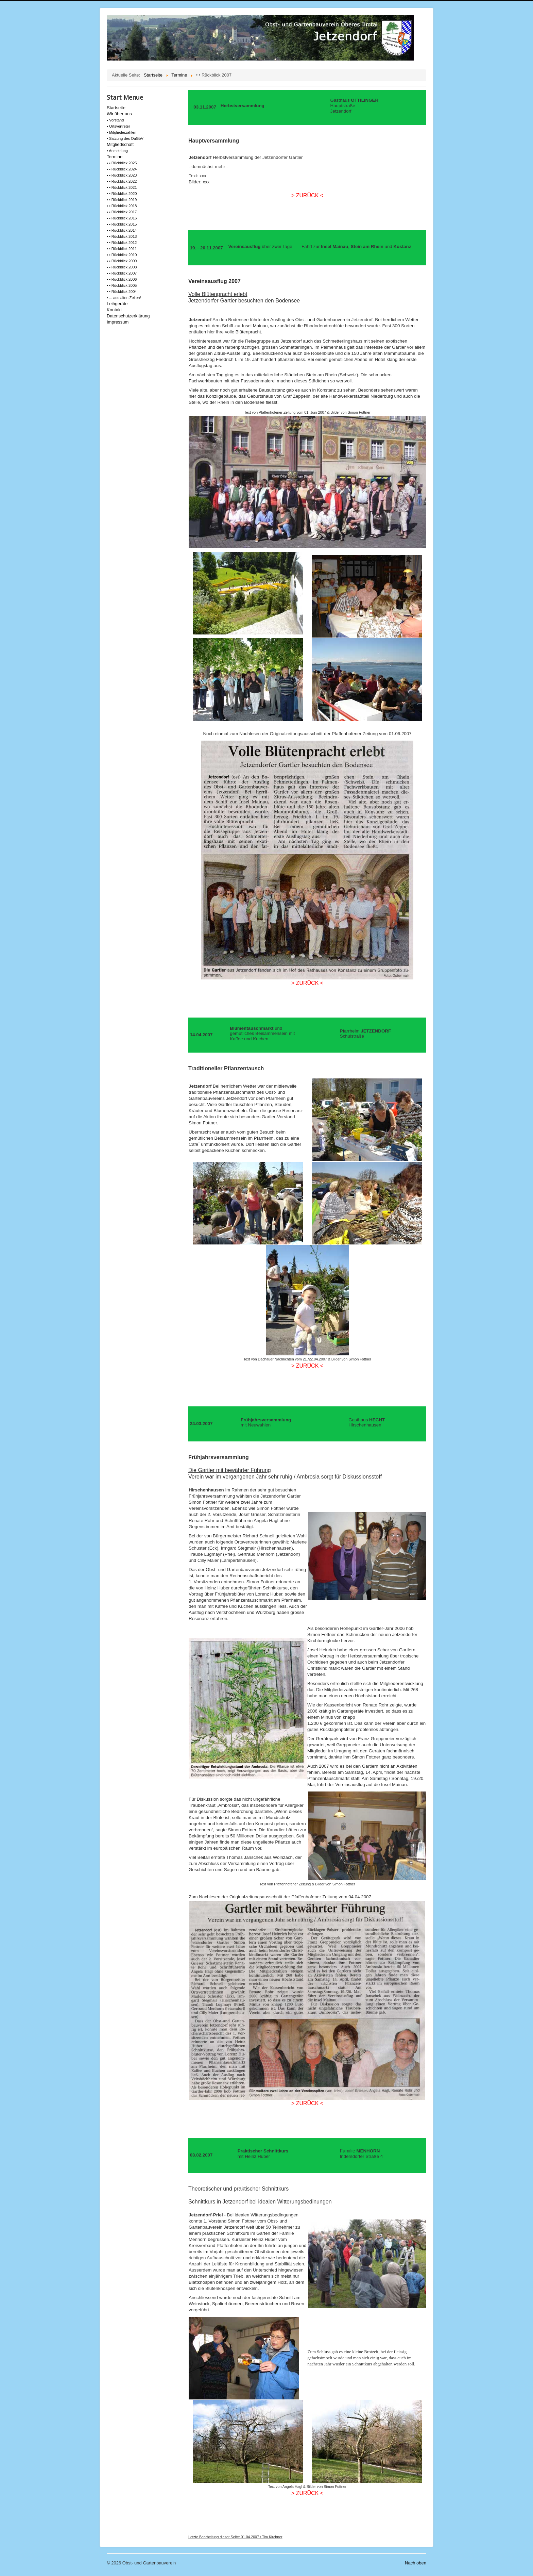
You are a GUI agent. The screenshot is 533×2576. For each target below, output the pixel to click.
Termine (114, 156)
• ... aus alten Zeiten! (124, 298)
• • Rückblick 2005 (122, 285)
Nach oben (415, 2562)
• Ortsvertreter (118, 126)
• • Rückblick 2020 (122, 194)
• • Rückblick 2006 (122, 279)
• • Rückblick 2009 (122, 261)
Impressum (117, 322)
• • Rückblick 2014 (122, 230)
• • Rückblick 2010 (122, 255)
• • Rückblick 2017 (122, 212)
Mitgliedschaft (120, 144)
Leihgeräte (117, 303)
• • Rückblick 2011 (122, 249)
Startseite (116, 107)
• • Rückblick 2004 (122, 292)
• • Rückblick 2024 (122, 169)
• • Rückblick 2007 (122, 273)
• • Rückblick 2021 (122, 187)
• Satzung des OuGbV (125, 138)
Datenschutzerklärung (128, 315)
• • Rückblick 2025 (122, 163)
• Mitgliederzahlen (121, 132)
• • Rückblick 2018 (122, 206)
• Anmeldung (117, 151)
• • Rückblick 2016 (122, 218)
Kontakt (114, 309)
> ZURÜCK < (307, 195)
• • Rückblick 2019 (122, 200)
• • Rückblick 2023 (122, 175)
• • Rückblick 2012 (122, 243)
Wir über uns (119, 113)
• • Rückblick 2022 (122, 181)
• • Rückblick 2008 (122, 267)
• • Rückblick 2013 (122, 236)
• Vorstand (115, 120)
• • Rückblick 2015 (122, 224)
